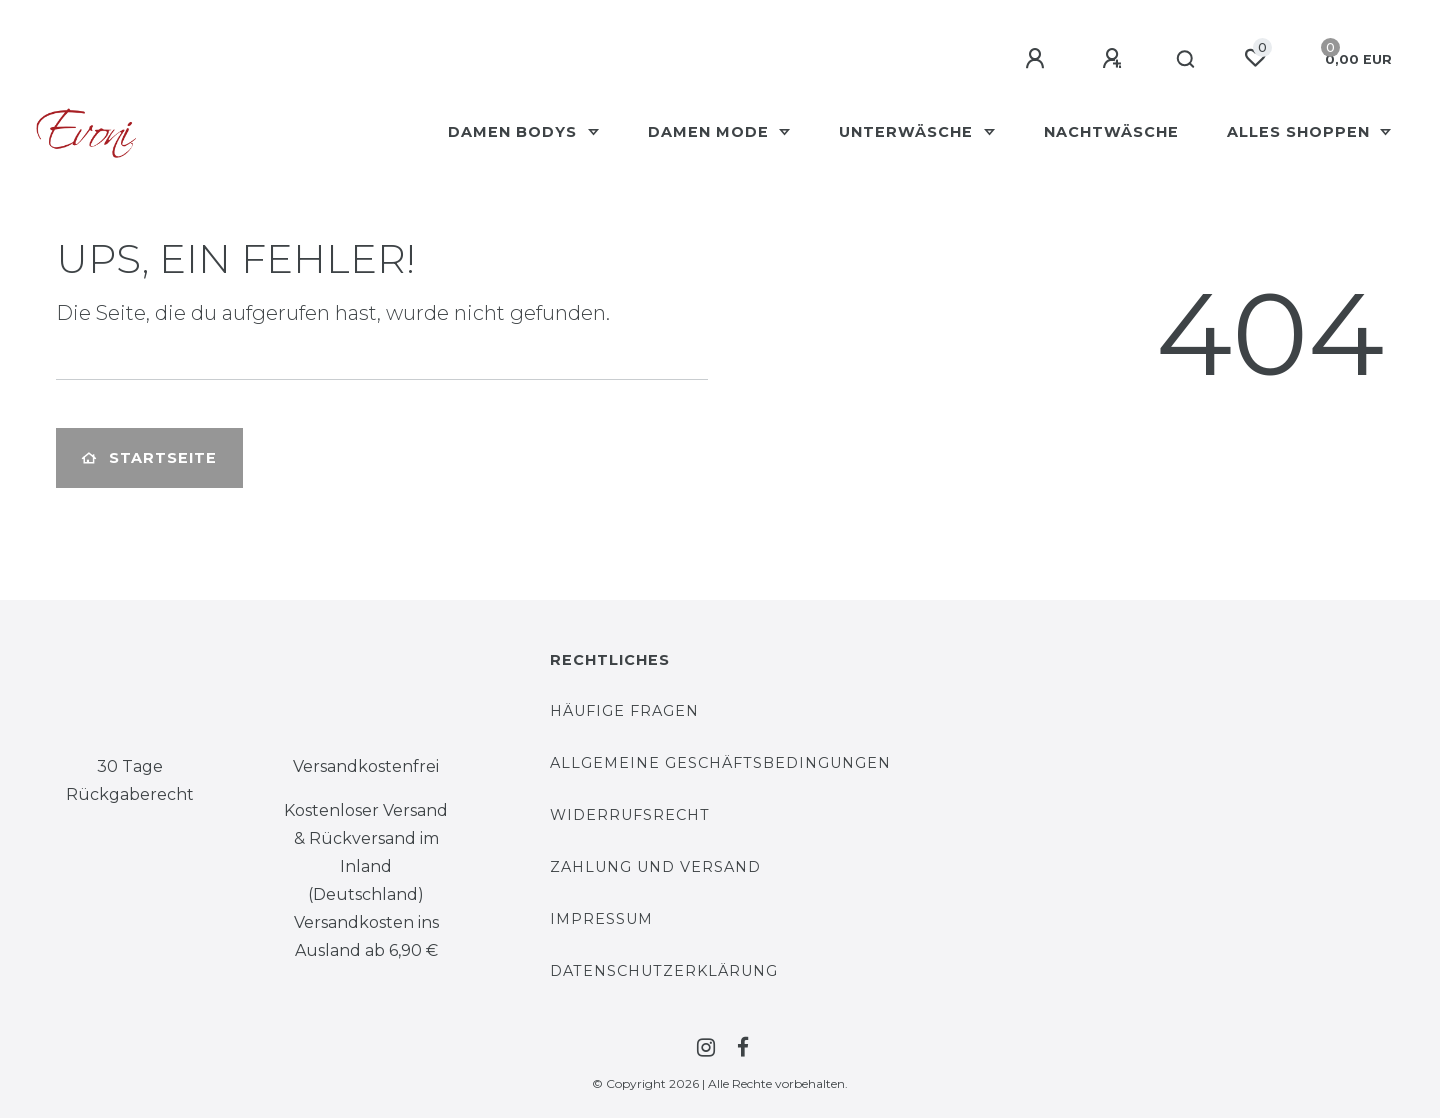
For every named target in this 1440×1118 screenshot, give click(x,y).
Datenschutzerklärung (664, 971)
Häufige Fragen (624, 711)
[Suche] (1186, 60)
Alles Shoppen (1301, 132)
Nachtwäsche (1111, 132)
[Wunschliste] (1255, 58)
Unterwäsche (908, 132)
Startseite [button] (149, 458)
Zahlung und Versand (655, 867)
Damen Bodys (515, 132)
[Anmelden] (1038, 59)
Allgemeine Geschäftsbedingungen (720, 763)
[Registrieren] (1115, 59)
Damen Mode (711, 132)
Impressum (601, 919)
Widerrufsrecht (630, 815)
